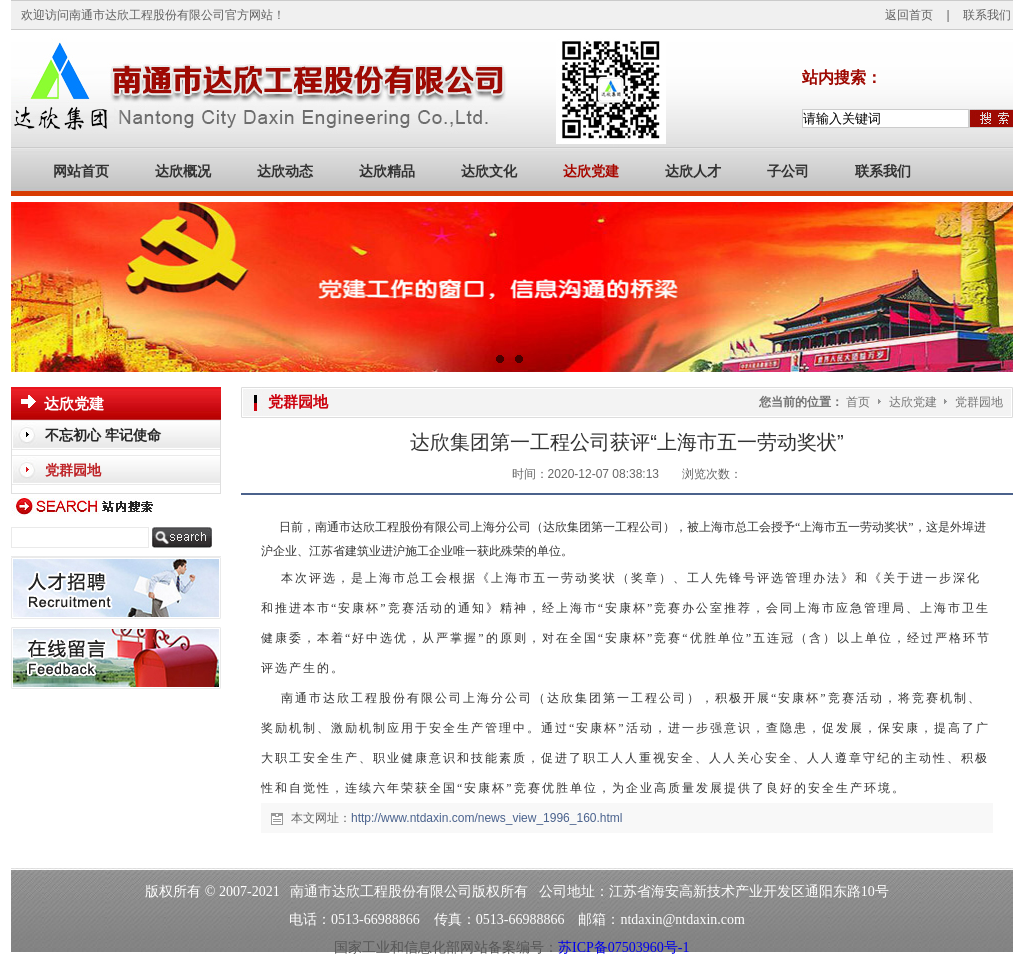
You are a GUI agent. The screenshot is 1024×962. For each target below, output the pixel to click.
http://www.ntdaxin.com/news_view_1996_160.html (486, 818)
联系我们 (987, 15)
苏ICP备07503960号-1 (623, 947)
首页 (858, 402)
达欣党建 (914, 402)
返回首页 (909, 15)
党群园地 (979, 402)
